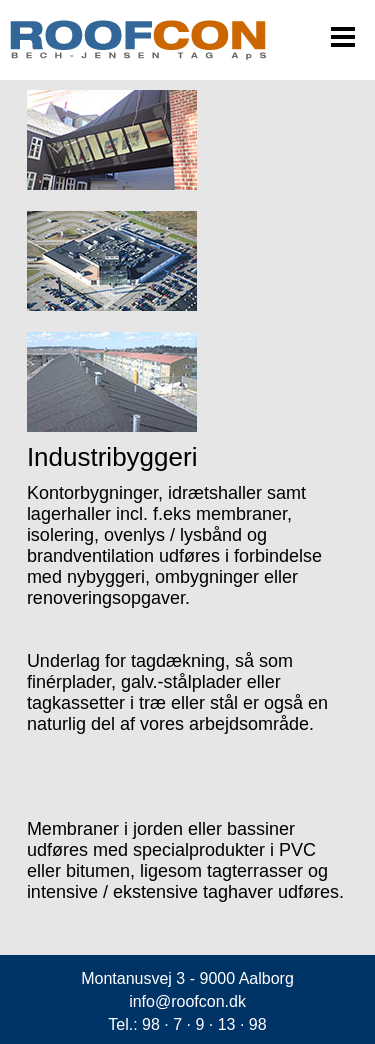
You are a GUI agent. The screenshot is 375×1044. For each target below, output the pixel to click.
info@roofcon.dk (187, 1001)
